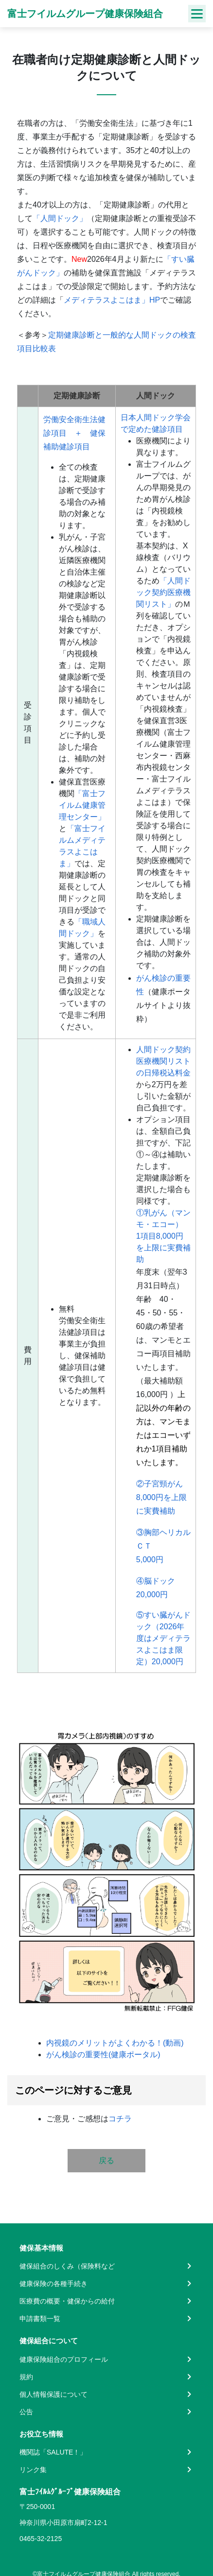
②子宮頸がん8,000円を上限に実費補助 (161, 1497)
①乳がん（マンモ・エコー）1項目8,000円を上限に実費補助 (163, 1236)
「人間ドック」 (60, 218)
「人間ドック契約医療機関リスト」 (163, 592)
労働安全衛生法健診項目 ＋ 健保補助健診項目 (74, 433)
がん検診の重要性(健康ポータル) (103, 2054)
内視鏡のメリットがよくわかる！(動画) (115, 2043)
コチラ (120, 2119)
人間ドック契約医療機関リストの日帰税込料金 (163, 1061)
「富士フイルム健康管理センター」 (82, 805)
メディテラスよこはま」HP (112, 300)
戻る (106, 2160)
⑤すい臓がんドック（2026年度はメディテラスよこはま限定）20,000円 (163, 1638)
